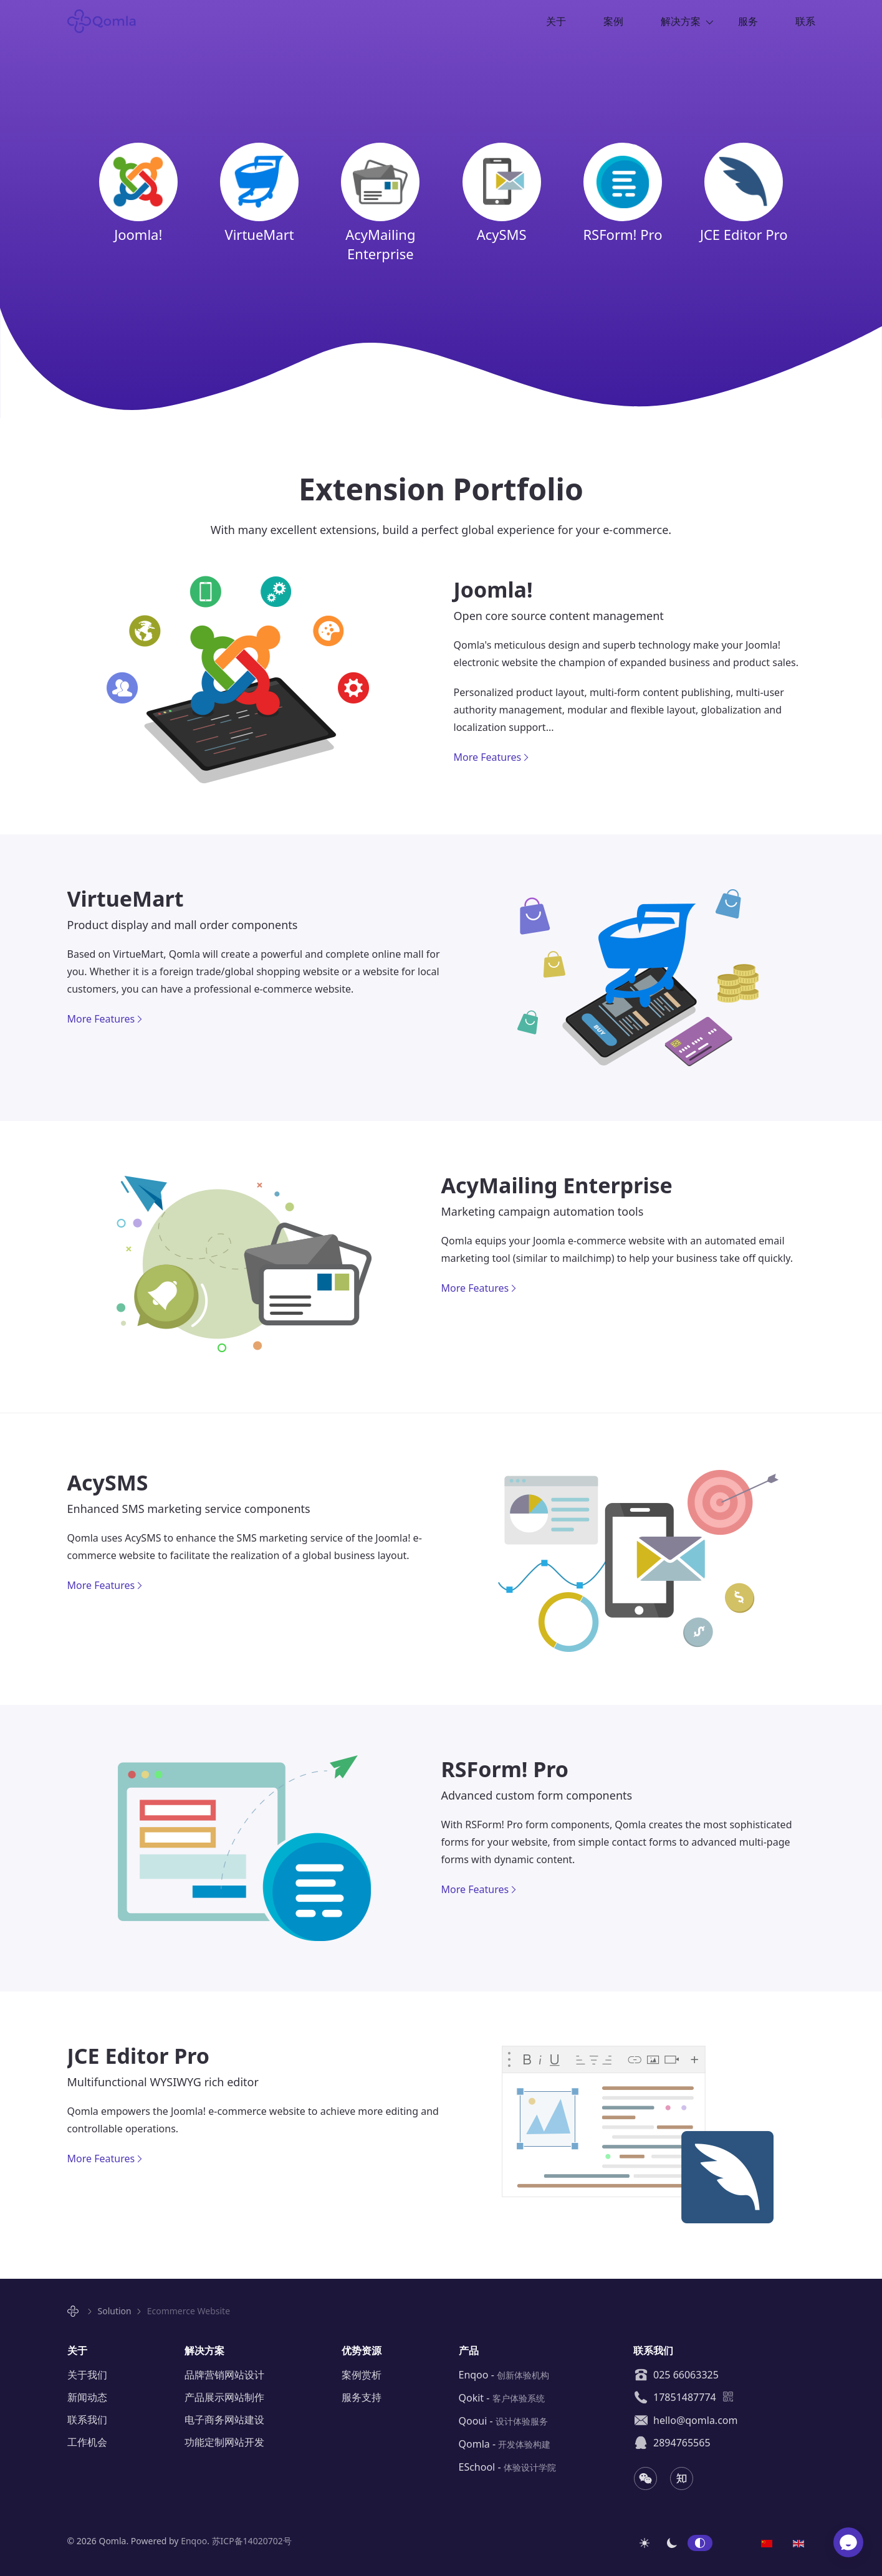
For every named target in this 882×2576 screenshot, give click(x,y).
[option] (767, 2542)
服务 (748, 21)
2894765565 (672, 2442)
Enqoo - (504, 2375)
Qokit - (502, 2398)
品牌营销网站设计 (224, 2375)
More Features (488, 757)
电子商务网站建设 (224, 2419)
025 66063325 (676, 2374)
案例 (613, 21)
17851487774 (674, 2397)
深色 (671, 2543)
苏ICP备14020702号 (252, 2541)
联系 (805, 21)
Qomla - (505, 2444)
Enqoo (194, 2541)
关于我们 (87, 2375)
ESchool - (507, 2467)
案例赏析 (361, 2375)
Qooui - (503, 2421)
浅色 (644, 2543)
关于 (556, 21)
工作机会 (87, 2442)
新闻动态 (87, 2397)
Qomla (109, 21)
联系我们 (87, 2419)
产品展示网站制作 (224, 2397)
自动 (700, 2543)
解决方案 (681, 21)
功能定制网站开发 (224, 2442)
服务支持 (361, 2397)
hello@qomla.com (685, 2420)
